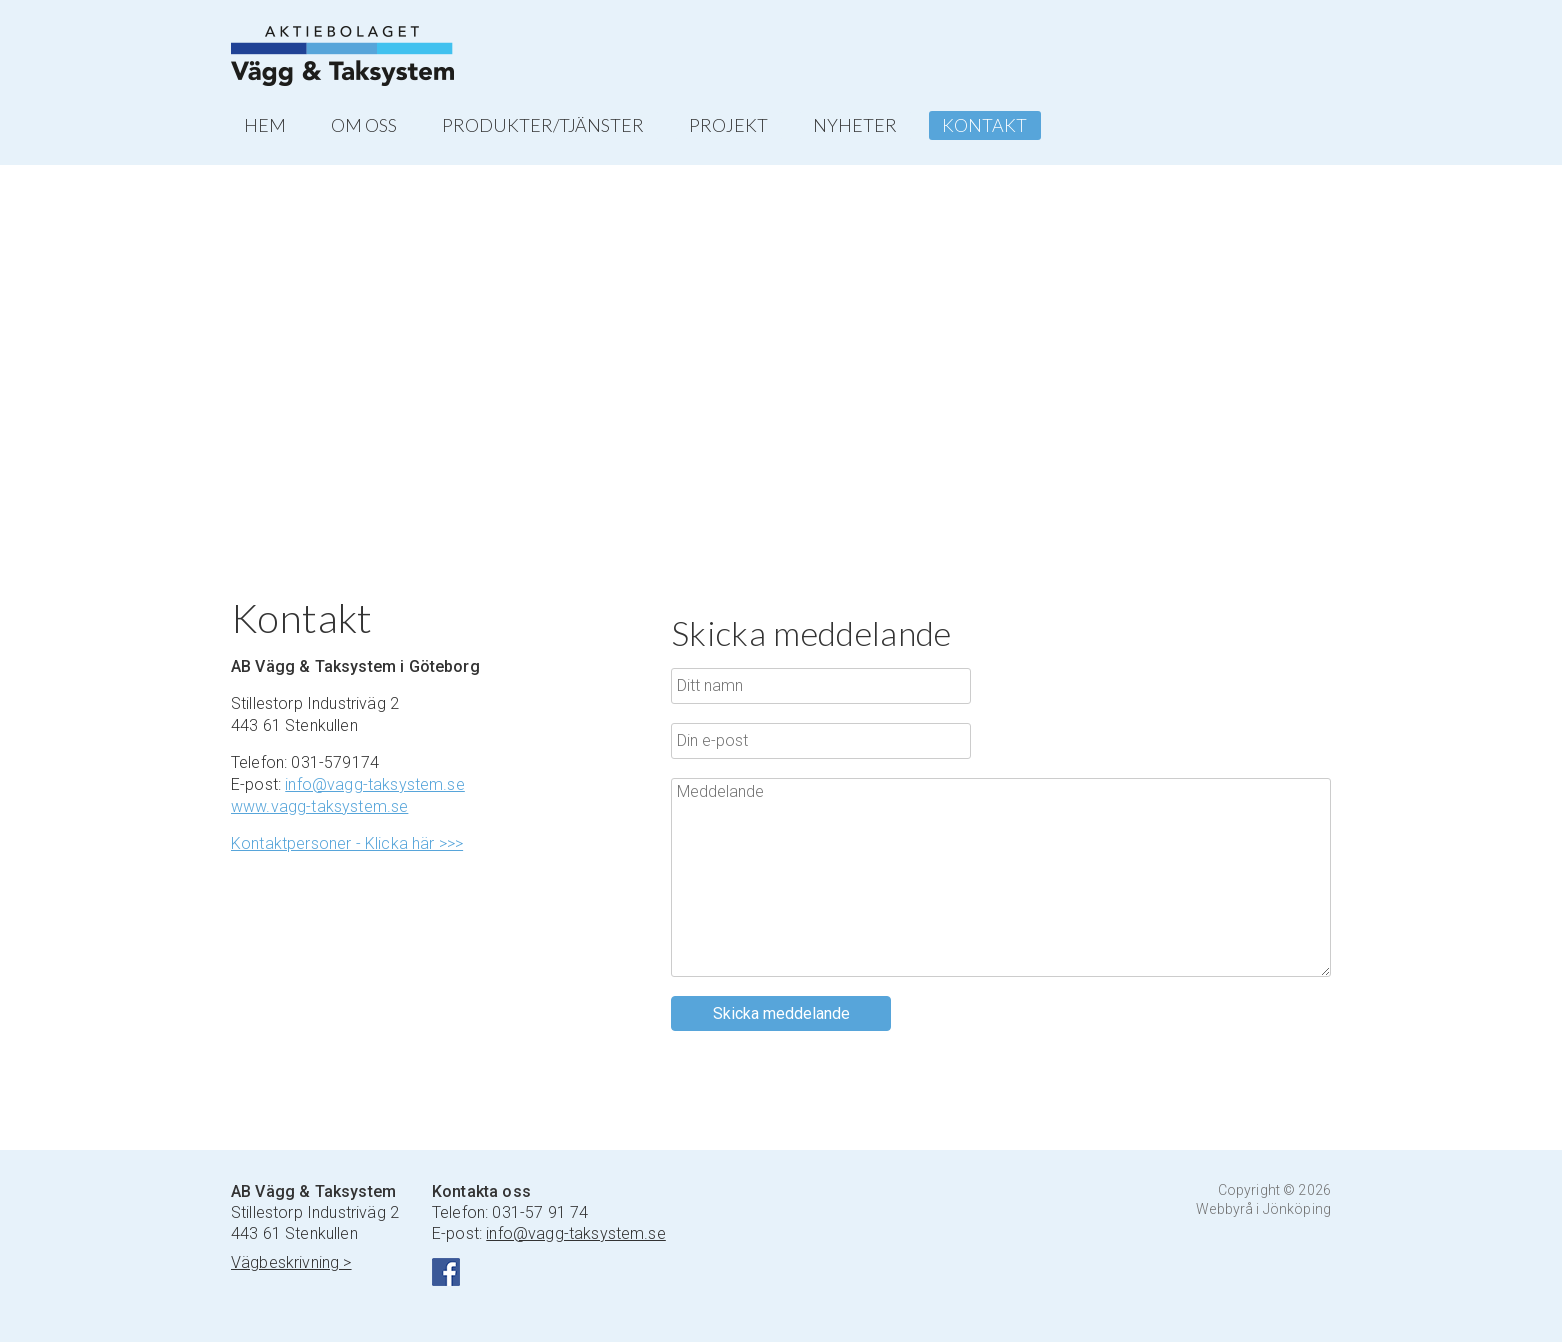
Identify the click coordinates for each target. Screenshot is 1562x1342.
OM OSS (364, 125)
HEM (265, 125)
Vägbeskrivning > (291, 1262)
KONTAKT (984, 125)
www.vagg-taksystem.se (319, 806)
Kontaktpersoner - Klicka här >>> (347, 843)
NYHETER (855, 125)
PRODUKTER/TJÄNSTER (543, 125)
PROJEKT (728, 125)
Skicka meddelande (781, 1013)
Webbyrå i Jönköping (1263, 1209)
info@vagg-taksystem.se (375, 784)
